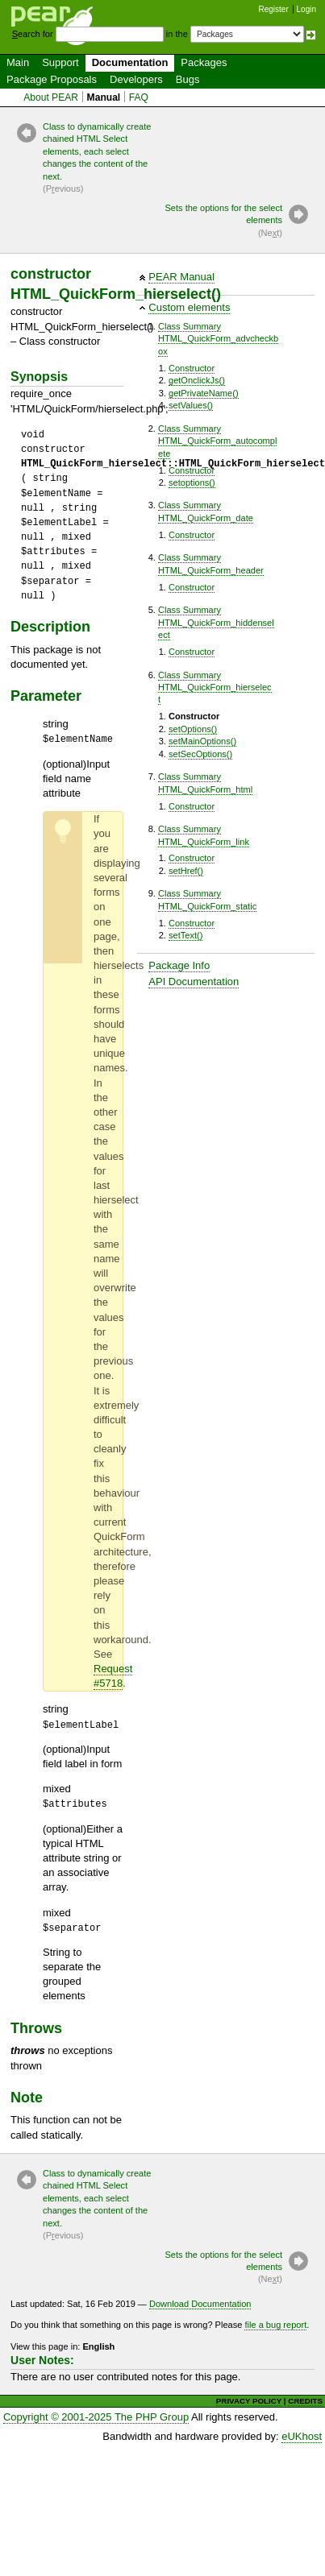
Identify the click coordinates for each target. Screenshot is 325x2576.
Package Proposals (51, 79)
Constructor (192, 368)
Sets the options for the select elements (221, 221)
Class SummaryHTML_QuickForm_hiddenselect (216, 622)
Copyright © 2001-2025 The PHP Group (96, 2417)
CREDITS (305, 2400)
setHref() (186, 871)
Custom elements (189, 307)
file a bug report (275, 2325)
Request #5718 (113, 1676)
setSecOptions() (200, 754)
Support (60, 62)
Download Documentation (200, 2304)
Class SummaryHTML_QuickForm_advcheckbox (218, 338)
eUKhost (301, 2436)
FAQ (138, 97)
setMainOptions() (202, 741)
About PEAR (50, 97)
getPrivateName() (204, 393)
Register (274, 9)
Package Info (179, 965)
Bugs (188, 79)
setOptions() (193, 729)
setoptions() (192, 482)
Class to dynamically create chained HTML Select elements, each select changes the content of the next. (104, 159)
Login (306, 9)
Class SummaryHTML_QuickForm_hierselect (215, 687)
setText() (185, 935)
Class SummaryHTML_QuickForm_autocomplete (217, 441)
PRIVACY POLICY (248, 2400)
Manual (104, 97)
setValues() (191, 405)
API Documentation (193, 981)
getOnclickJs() (197, 380)
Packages (204, 62)
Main (17, 62)
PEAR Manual (181, 277)
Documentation (130, 62)
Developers (136, 79)
